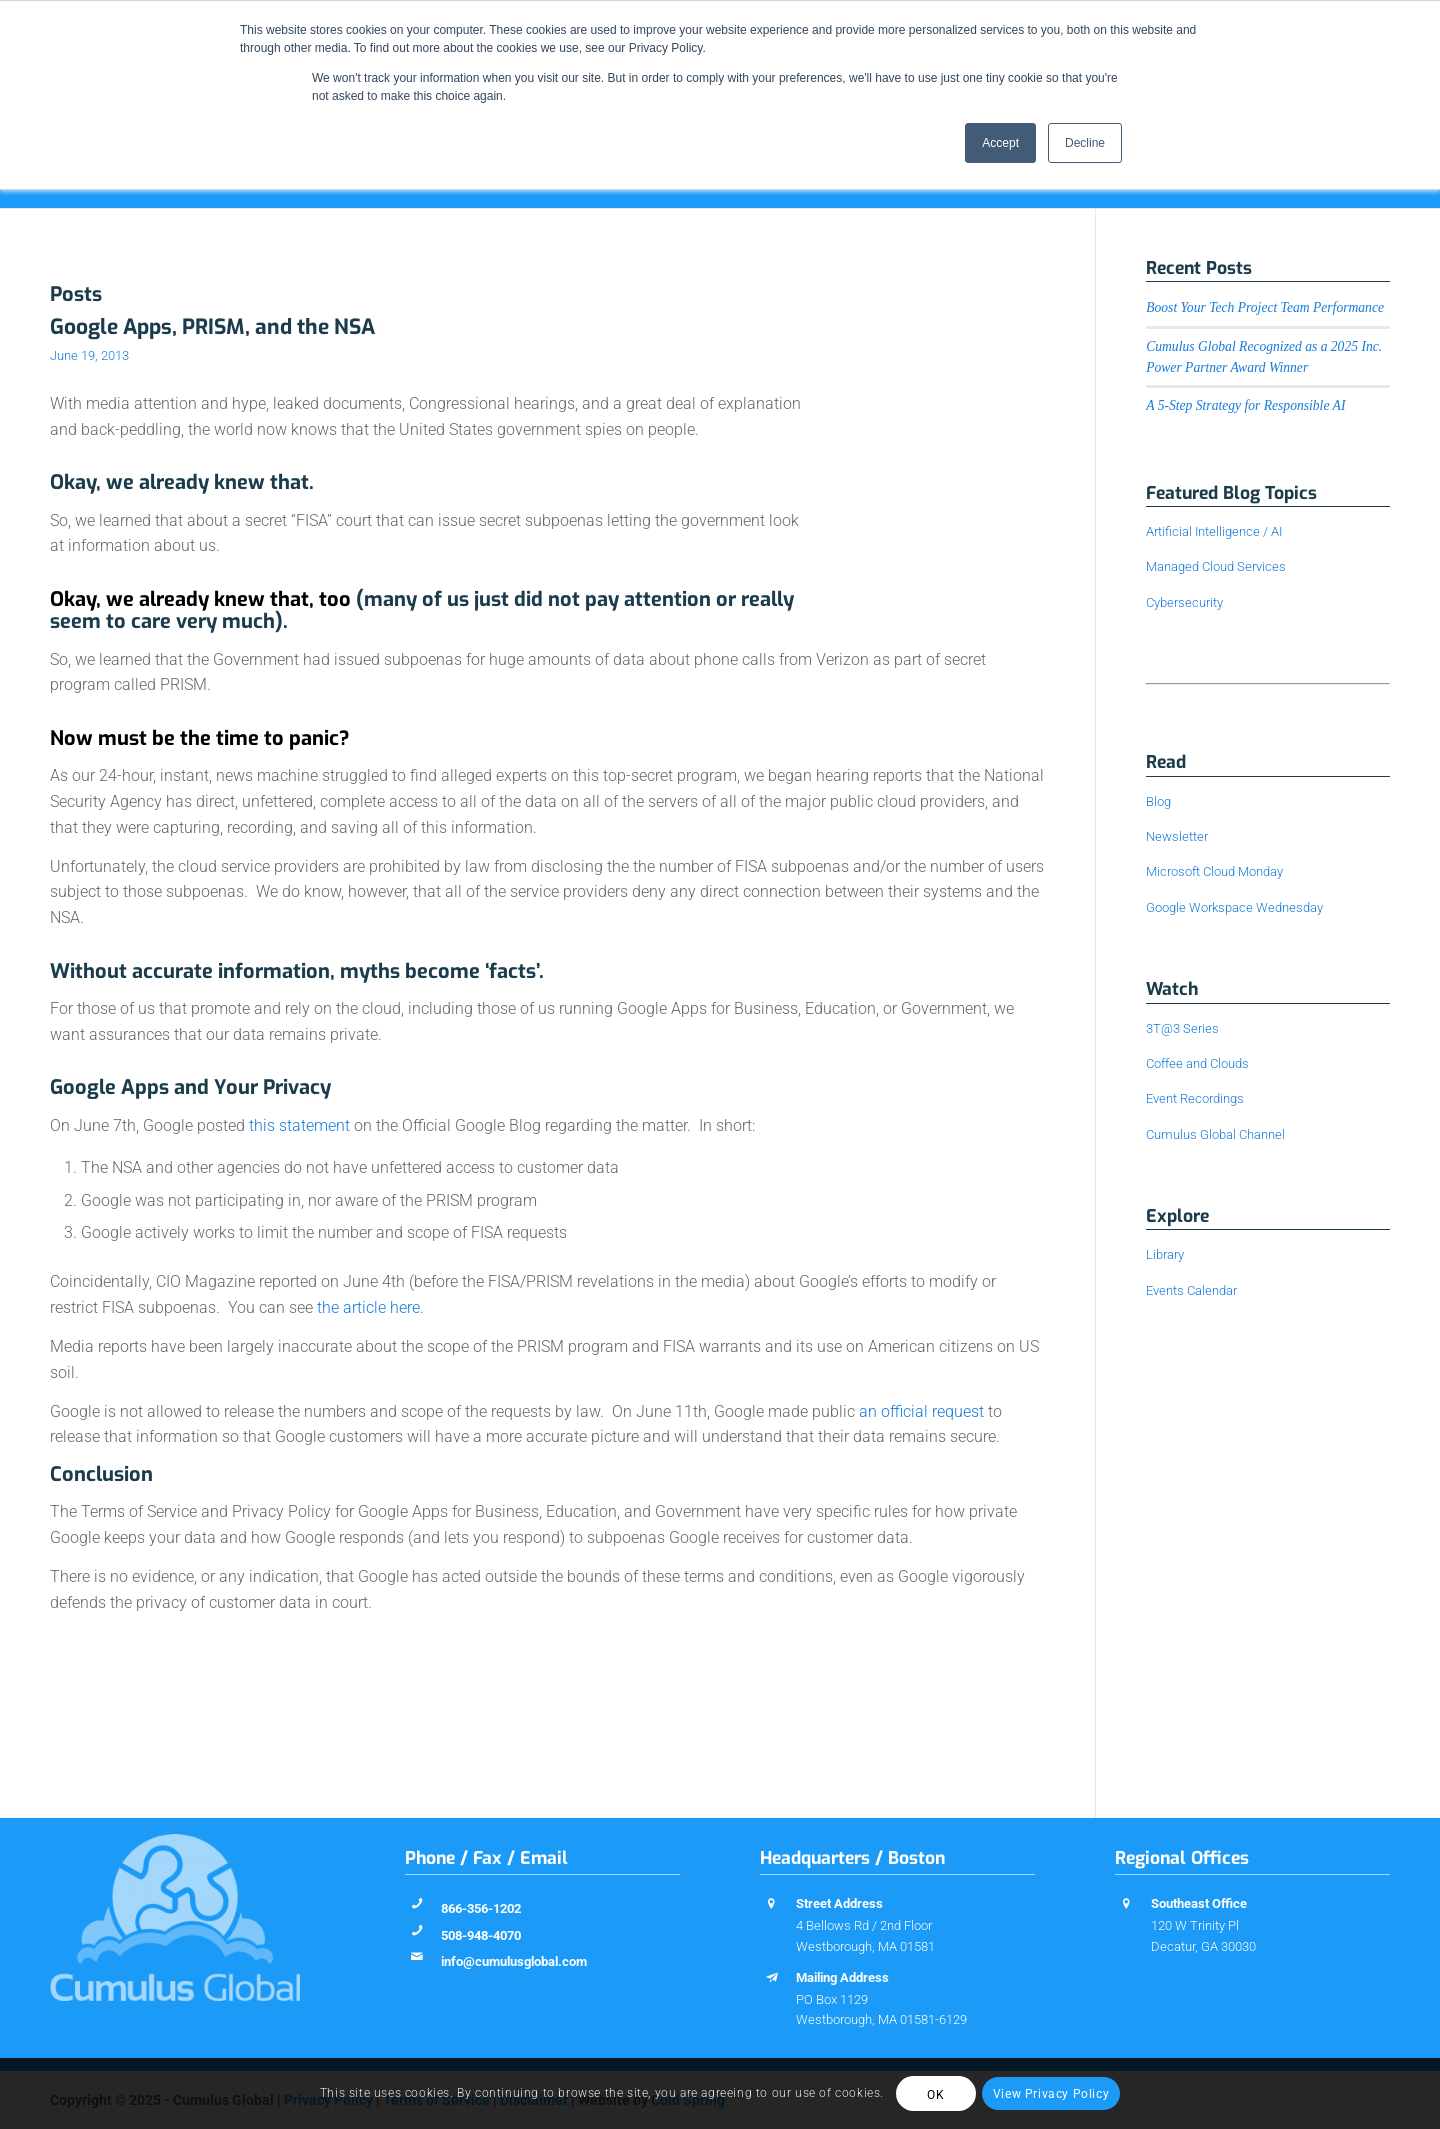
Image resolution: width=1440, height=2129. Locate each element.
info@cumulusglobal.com (514, 1961)
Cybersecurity (1184, 602)
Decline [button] (1085, 143)
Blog (1158, 801)
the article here (368, 1307)
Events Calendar (1191, 1290)
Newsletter (1177, 836)
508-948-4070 (481, 1935)
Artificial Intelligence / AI (1214, 531)
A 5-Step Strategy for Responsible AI (1245, 405)
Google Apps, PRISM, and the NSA (212, 327)
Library (1165, 1254)
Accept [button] (1000, 143)
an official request (921, 1411)
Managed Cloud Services (1216, 566)
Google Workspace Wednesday (1234, 907)
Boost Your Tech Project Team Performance (1265, 307)
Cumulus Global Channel (1215, 1134)
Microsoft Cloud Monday (1214, 871)
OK (935, 2095)
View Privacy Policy (1051, 2094)
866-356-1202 (481, 1908)
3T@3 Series (1182, 1028)
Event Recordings (1195, 1098)
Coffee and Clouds (1197, 1063)
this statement (299, 1125)
